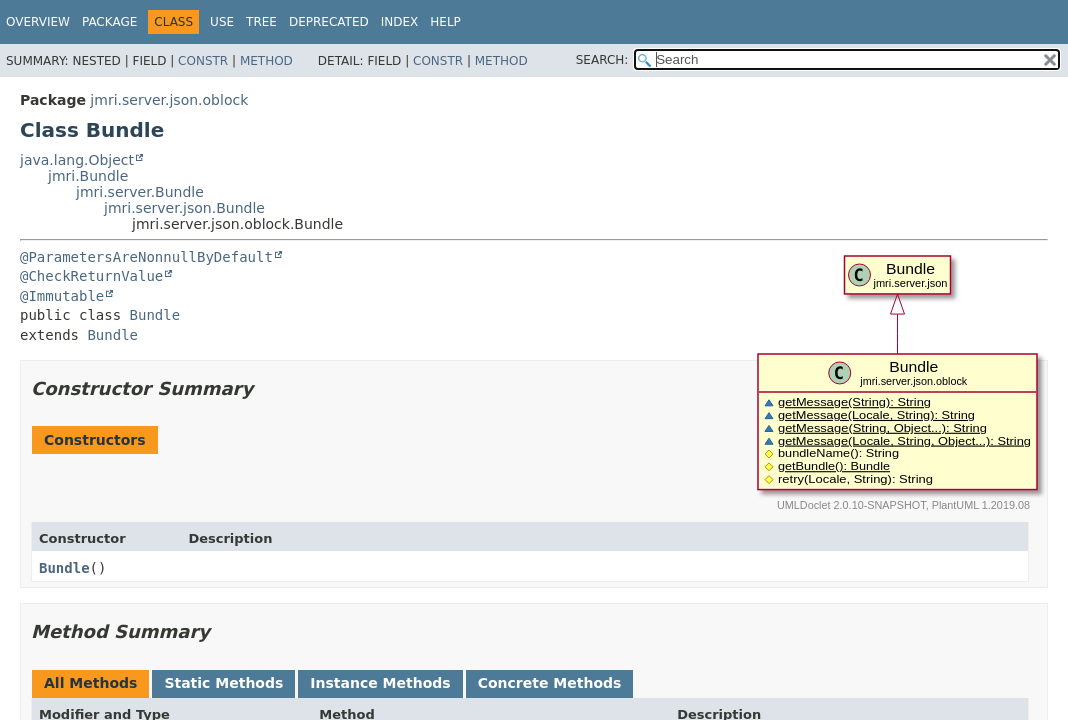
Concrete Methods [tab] (550, 683)
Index (400, 22)
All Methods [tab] (90, 683)
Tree (261, 22)
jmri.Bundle (88, 176)
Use (222, 22)
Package (109, 22)
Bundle (155, 315)
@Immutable (62, 296)
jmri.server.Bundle (140, 192)
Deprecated (329, 22)
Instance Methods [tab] (380, 683)
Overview (38, 22)
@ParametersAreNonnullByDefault (146, 257)
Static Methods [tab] (223, 683)
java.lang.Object (77, 160)
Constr (203, 61)
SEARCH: (602, 60)
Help (445, 22)
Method (266, 61)
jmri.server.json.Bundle (184, 208)
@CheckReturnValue (91, 276)
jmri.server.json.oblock (169, 100)
